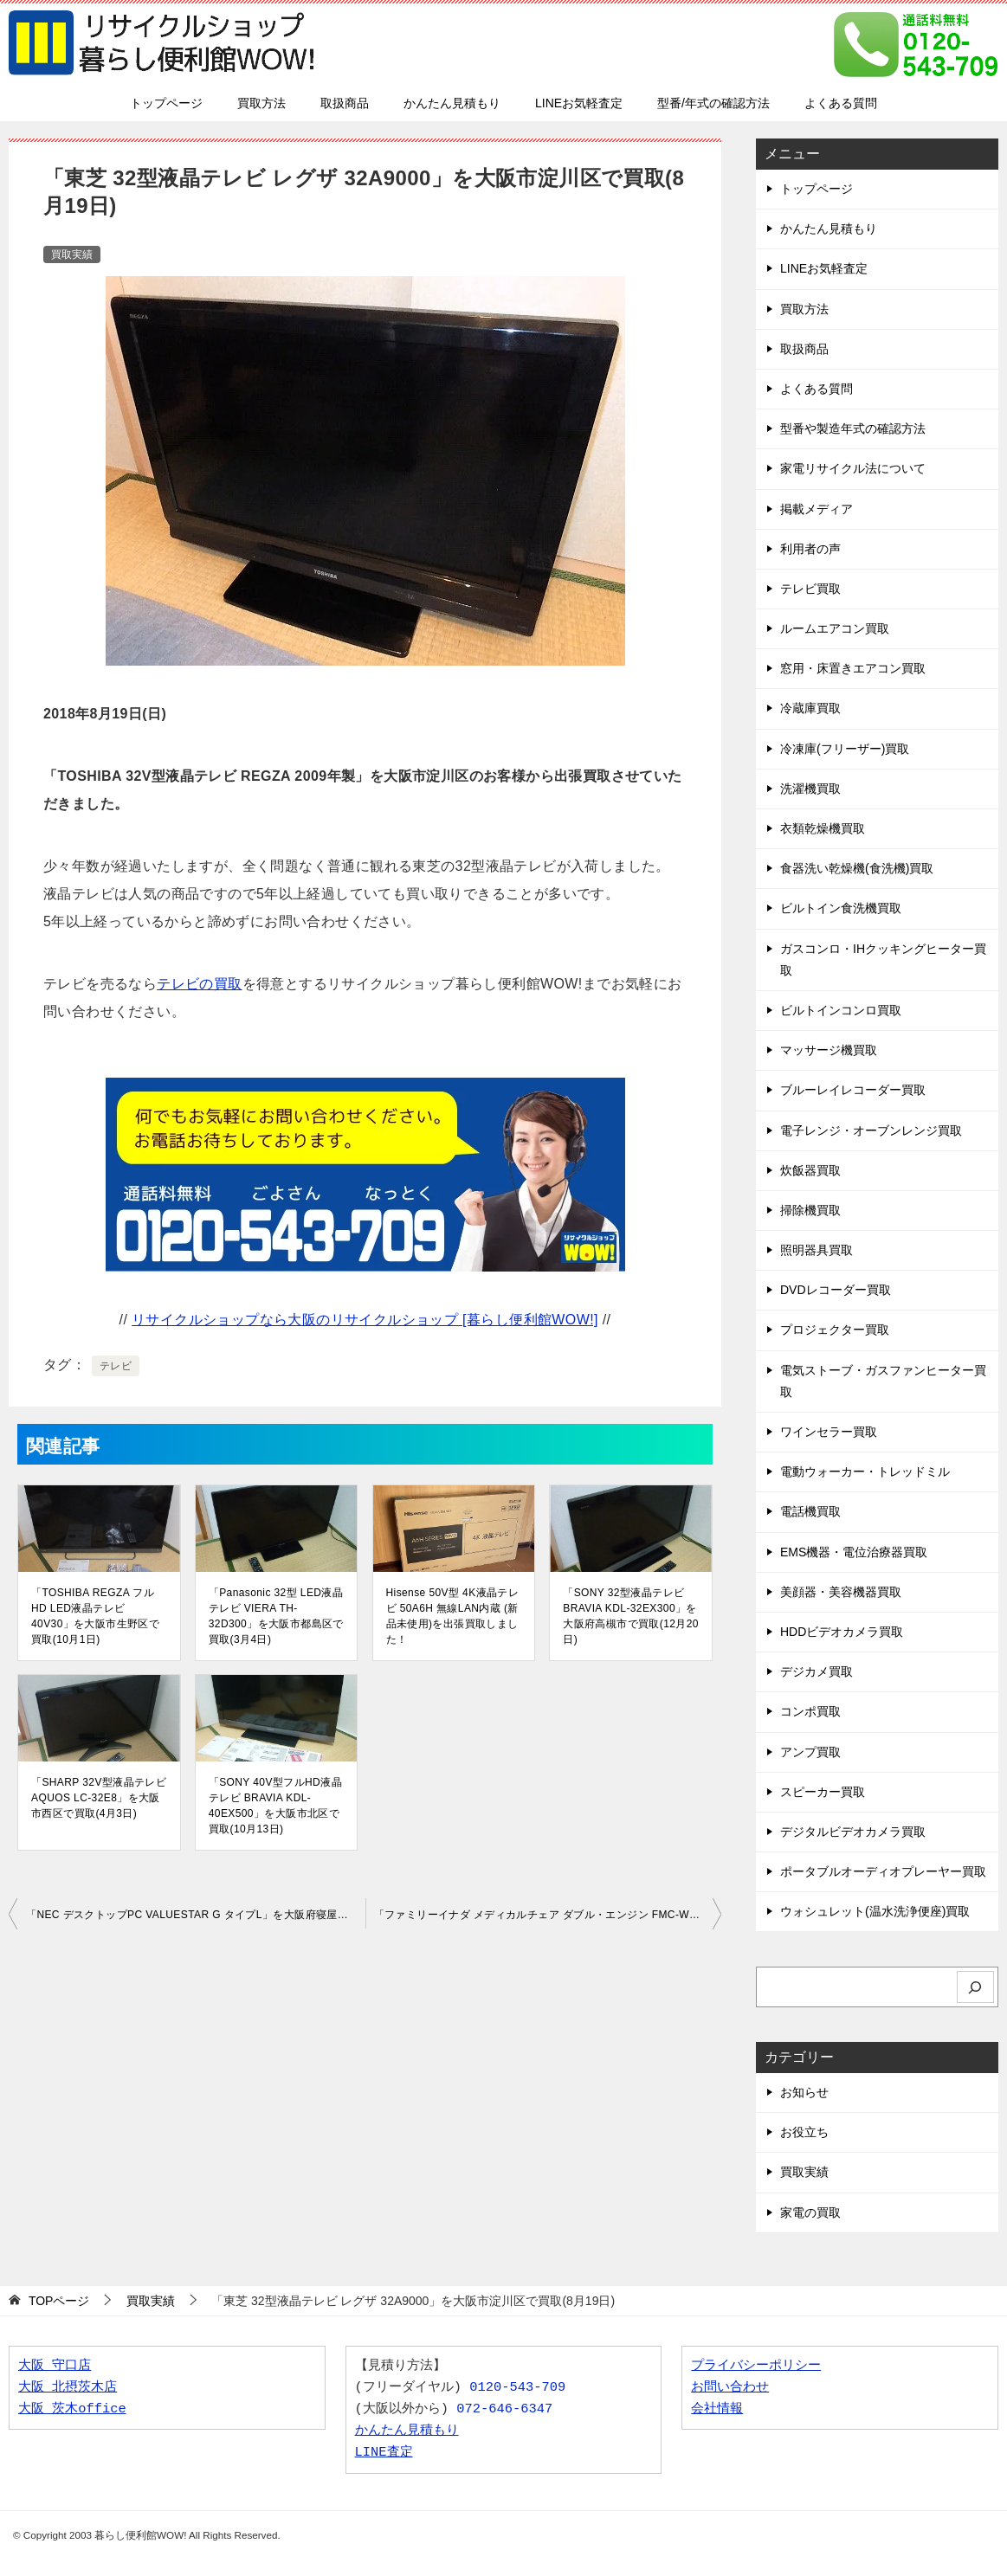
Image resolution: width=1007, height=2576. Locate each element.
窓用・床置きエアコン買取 (853, 668)
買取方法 (261, 103)
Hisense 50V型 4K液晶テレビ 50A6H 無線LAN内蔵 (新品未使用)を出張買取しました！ (453, 1616)
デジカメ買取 (816, 1671)
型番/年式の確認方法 (713, 103)
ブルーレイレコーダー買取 (853, 1090)
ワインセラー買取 (828, 1432)
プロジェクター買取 (834, 1329)
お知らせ (804, 2092)
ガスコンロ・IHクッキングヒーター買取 (883, 959)
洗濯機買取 (810, 788)
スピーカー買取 (822, 1792)
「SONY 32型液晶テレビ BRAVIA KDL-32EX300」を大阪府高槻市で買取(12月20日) (631, 1616)
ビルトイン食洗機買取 (840, 908)
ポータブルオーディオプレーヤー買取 (883, 1871)
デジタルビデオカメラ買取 (853, 1832)
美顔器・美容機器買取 (840, 1592)
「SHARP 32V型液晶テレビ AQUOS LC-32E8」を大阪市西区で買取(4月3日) (98, 1797)
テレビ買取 (810, 589)
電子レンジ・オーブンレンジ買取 (871, 1130)
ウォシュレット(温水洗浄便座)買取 (875, 1911)
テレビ (116, 1366)
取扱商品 (344, 103)
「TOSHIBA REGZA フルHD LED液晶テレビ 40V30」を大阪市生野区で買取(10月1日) (95, 1616)
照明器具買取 (816, 1250)
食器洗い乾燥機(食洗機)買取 (856, 868)
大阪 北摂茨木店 (67, 2388)
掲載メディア (816, 509)
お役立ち (804, 2132)
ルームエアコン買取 (834, 628)
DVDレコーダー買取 (835, 1290)
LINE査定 (384, 2453)
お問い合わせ (730, 2388)
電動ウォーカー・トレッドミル (865, 1471)
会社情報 (717, 2409)
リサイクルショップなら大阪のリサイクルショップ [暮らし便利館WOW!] (365, 1319)
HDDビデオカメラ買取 (841, 1632)
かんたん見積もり (451, 103)
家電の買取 (810, 2212)
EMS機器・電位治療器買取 (853, 1552)
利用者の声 (810, 549)
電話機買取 (810, 1511)
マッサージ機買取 (828, 1050)
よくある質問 (840, 103)
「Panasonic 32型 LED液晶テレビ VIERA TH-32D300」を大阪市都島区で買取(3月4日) (276, 1616)
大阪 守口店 (54, 2366)
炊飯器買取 (810, 1170)
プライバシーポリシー (756, 2366)
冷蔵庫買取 (810, 708)
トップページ (166, 103)
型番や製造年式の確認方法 (853, 428)
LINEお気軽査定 (579, 103)
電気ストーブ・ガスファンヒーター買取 (883, 1381)
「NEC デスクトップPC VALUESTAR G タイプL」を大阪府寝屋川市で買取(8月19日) (195, 1915)
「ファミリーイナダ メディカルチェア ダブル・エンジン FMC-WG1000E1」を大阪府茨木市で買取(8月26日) (548, 1915)
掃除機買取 (810, 1210)
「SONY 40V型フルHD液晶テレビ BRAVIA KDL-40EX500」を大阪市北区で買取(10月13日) (275, 1805)
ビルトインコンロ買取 (840, 1010)
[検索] (976, 1987)
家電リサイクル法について (853, 468)
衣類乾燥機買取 (822, 828)
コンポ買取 (810, 1711)
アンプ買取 (810, 1752)
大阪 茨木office (72, 2409)
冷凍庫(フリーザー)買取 (844, 749)
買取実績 (72, 254)
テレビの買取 (199, 983)
